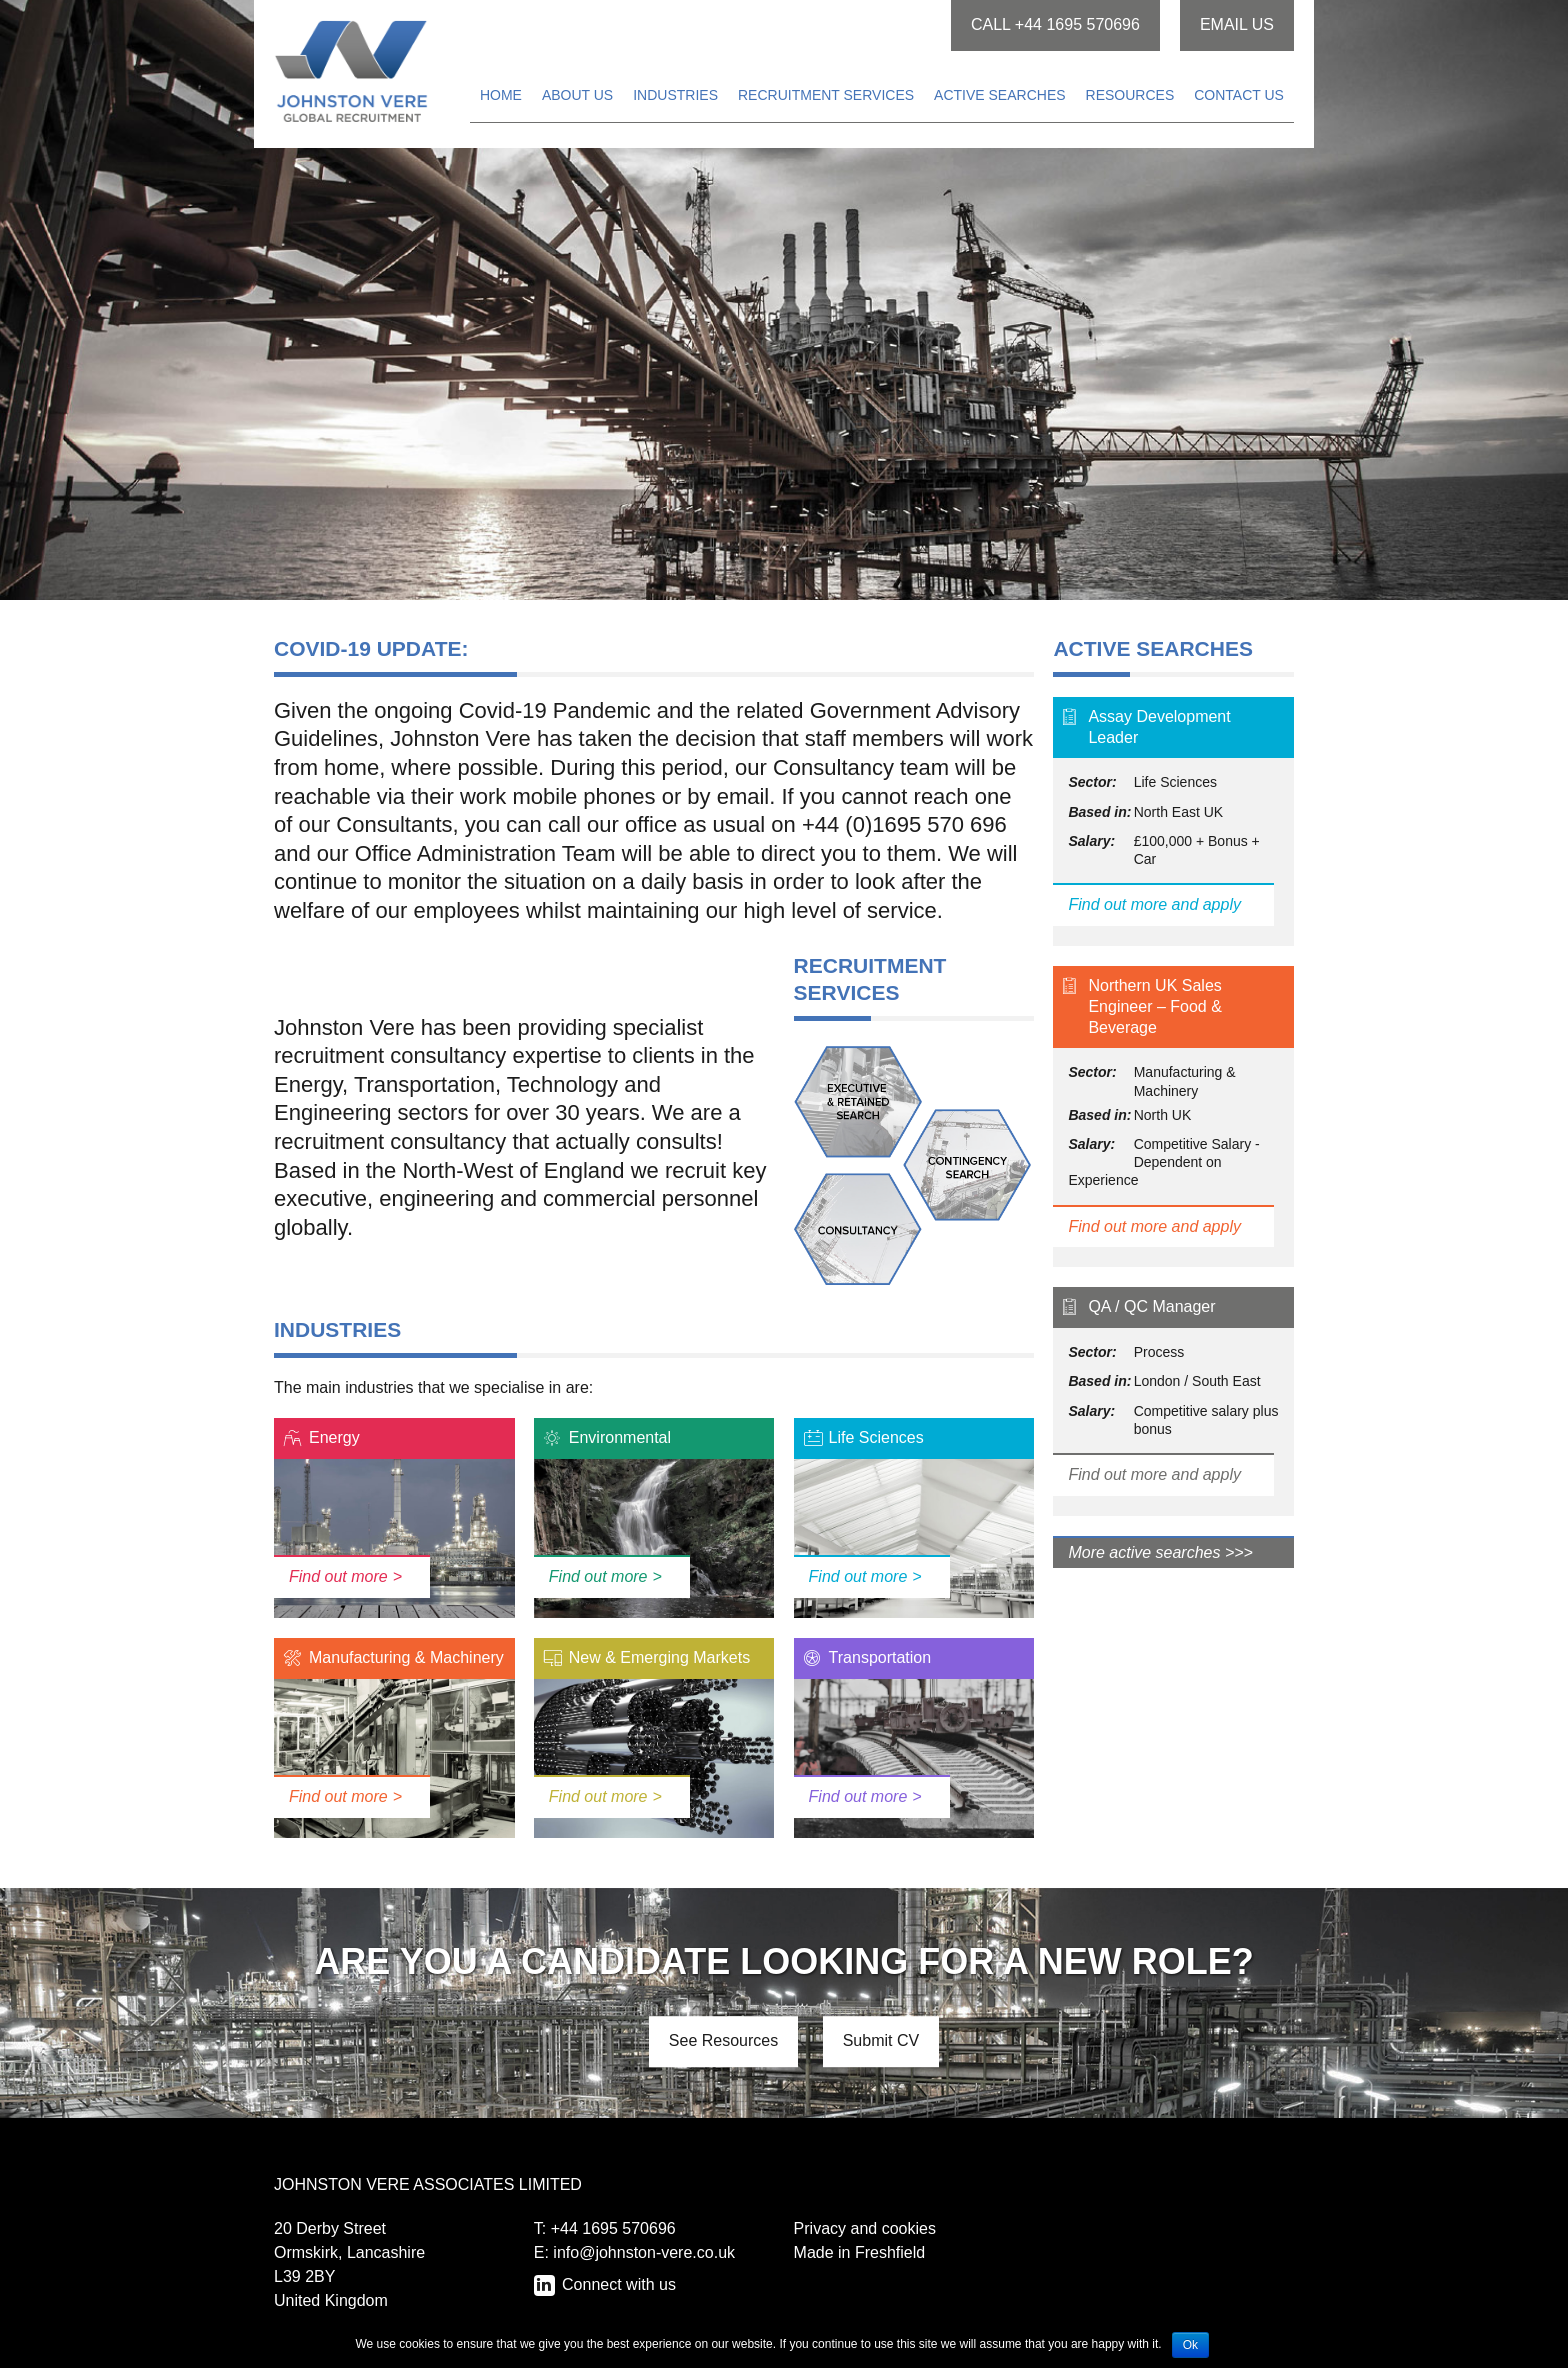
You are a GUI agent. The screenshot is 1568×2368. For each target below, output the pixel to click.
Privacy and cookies (865, 2228)
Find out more (338, 1576)
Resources (1130, 95)
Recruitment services (826, 95)
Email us (1237, 24)
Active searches (999, 95)
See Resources (723, 2040)
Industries (675, 95)
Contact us (1239, 95)
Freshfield (890, 2252)
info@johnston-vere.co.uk (644, 2252)
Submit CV (881, 2040)
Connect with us (617, 2284)
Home (501, 95)
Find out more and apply (1154, 904)
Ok (1190, 2345)
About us (577, 95)
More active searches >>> (1160, 1552)
